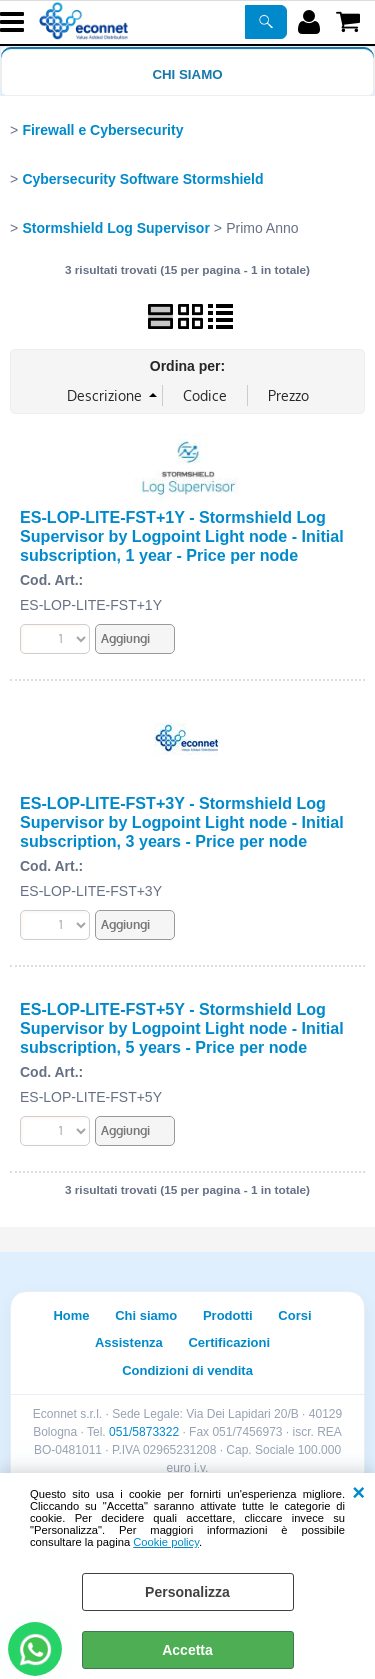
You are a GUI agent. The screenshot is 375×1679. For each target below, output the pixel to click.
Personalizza (187, 1592)
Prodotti (228, 1315)
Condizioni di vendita (187, 1370)
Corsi (294, 1315)
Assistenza (129, 1342)
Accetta (187, 1650)
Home (71, 1315)
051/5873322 (144, 1432)
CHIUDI (358, 1493)
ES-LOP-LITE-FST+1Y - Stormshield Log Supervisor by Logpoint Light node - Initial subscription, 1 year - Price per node (182, 536)
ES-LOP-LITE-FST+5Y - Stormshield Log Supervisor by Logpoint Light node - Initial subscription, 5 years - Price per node (182, 1028)
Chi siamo (187, 74)
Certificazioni (229, 1342)
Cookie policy (166, 1542)
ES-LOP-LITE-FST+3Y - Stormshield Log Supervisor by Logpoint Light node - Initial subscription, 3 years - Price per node (182, 822)
